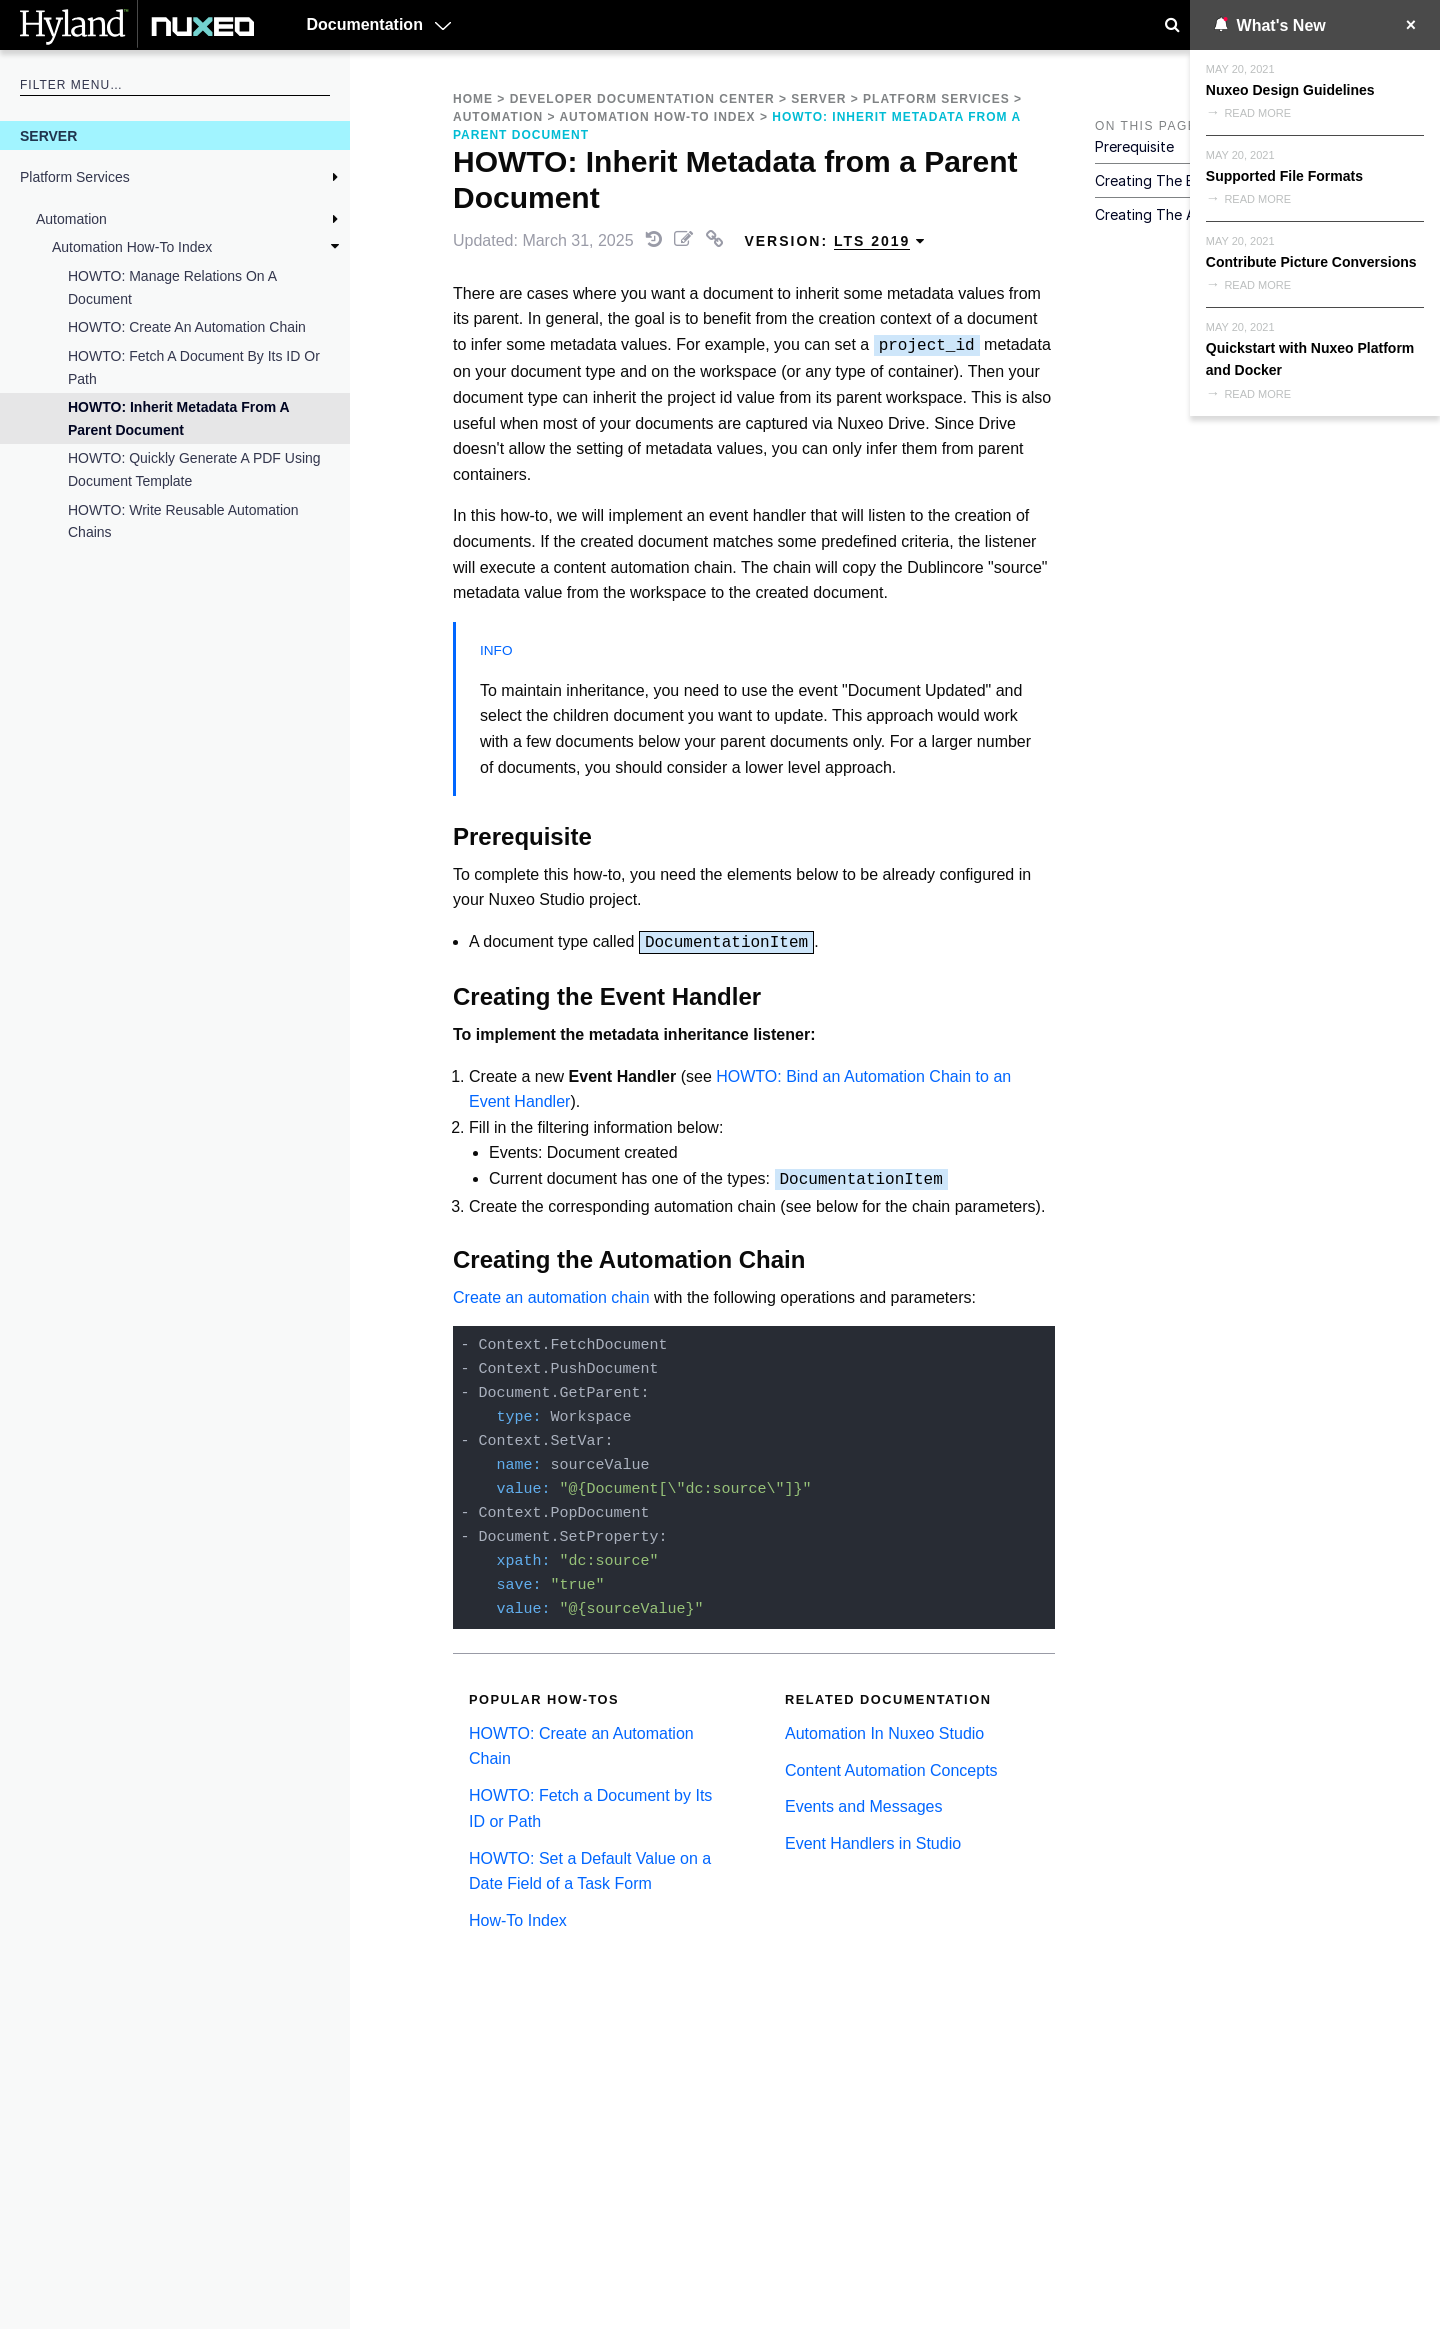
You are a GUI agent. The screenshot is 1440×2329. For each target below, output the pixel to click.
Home (473, 99)
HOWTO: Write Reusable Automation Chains (183, 521)
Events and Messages (863, 1806)
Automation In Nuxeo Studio (884, 1733)
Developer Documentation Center (642, 99)
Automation (71, 219)
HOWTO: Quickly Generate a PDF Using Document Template (194, 469)
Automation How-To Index (132, 247)
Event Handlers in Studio (873, 1843)
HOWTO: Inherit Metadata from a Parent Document (178, 418)
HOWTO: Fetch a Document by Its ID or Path (194, 367)
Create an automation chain (551, 1297)
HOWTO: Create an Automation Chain (187, 327)
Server (48, 136)
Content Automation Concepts (891, 1770)
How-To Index (518, 1920)
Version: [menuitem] (835, 241)
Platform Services (75, 177)
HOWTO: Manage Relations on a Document (172, 287)
